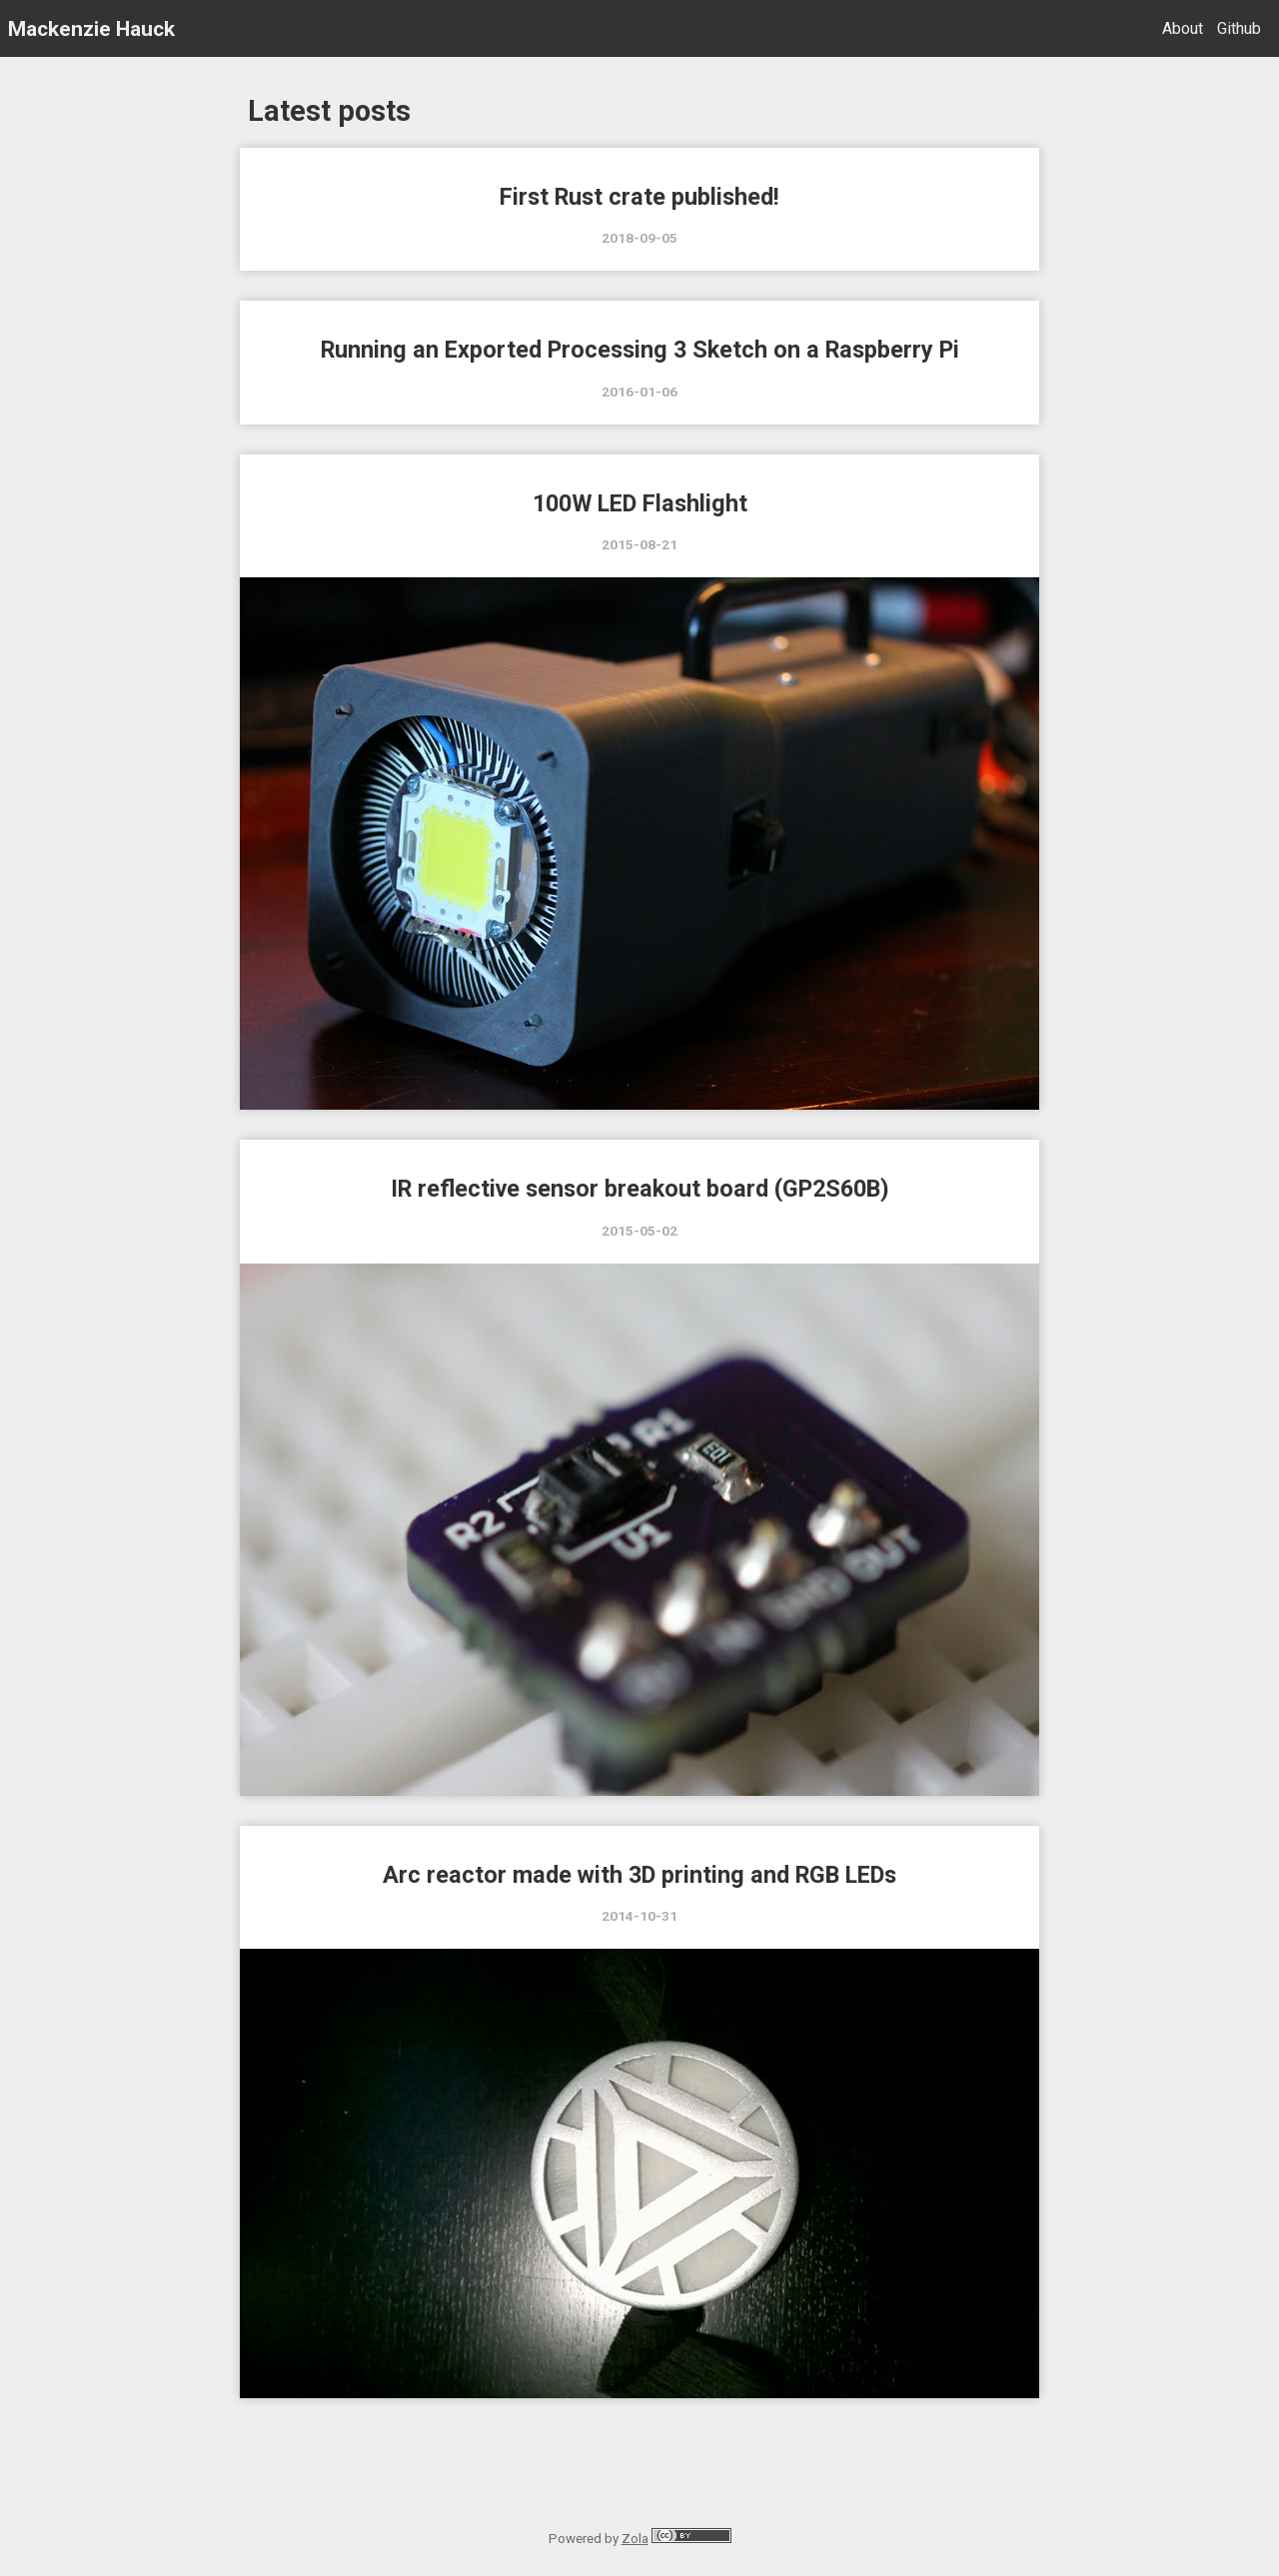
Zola (635, 2538)
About (1182, 28)
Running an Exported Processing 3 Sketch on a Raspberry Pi (640, 350)
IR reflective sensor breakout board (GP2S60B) (640, 1189)
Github (1239, 28)
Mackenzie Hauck (91, 28)
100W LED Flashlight (640, 503)
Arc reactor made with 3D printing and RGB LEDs (639, 1875)
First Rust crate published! (639, 197)
